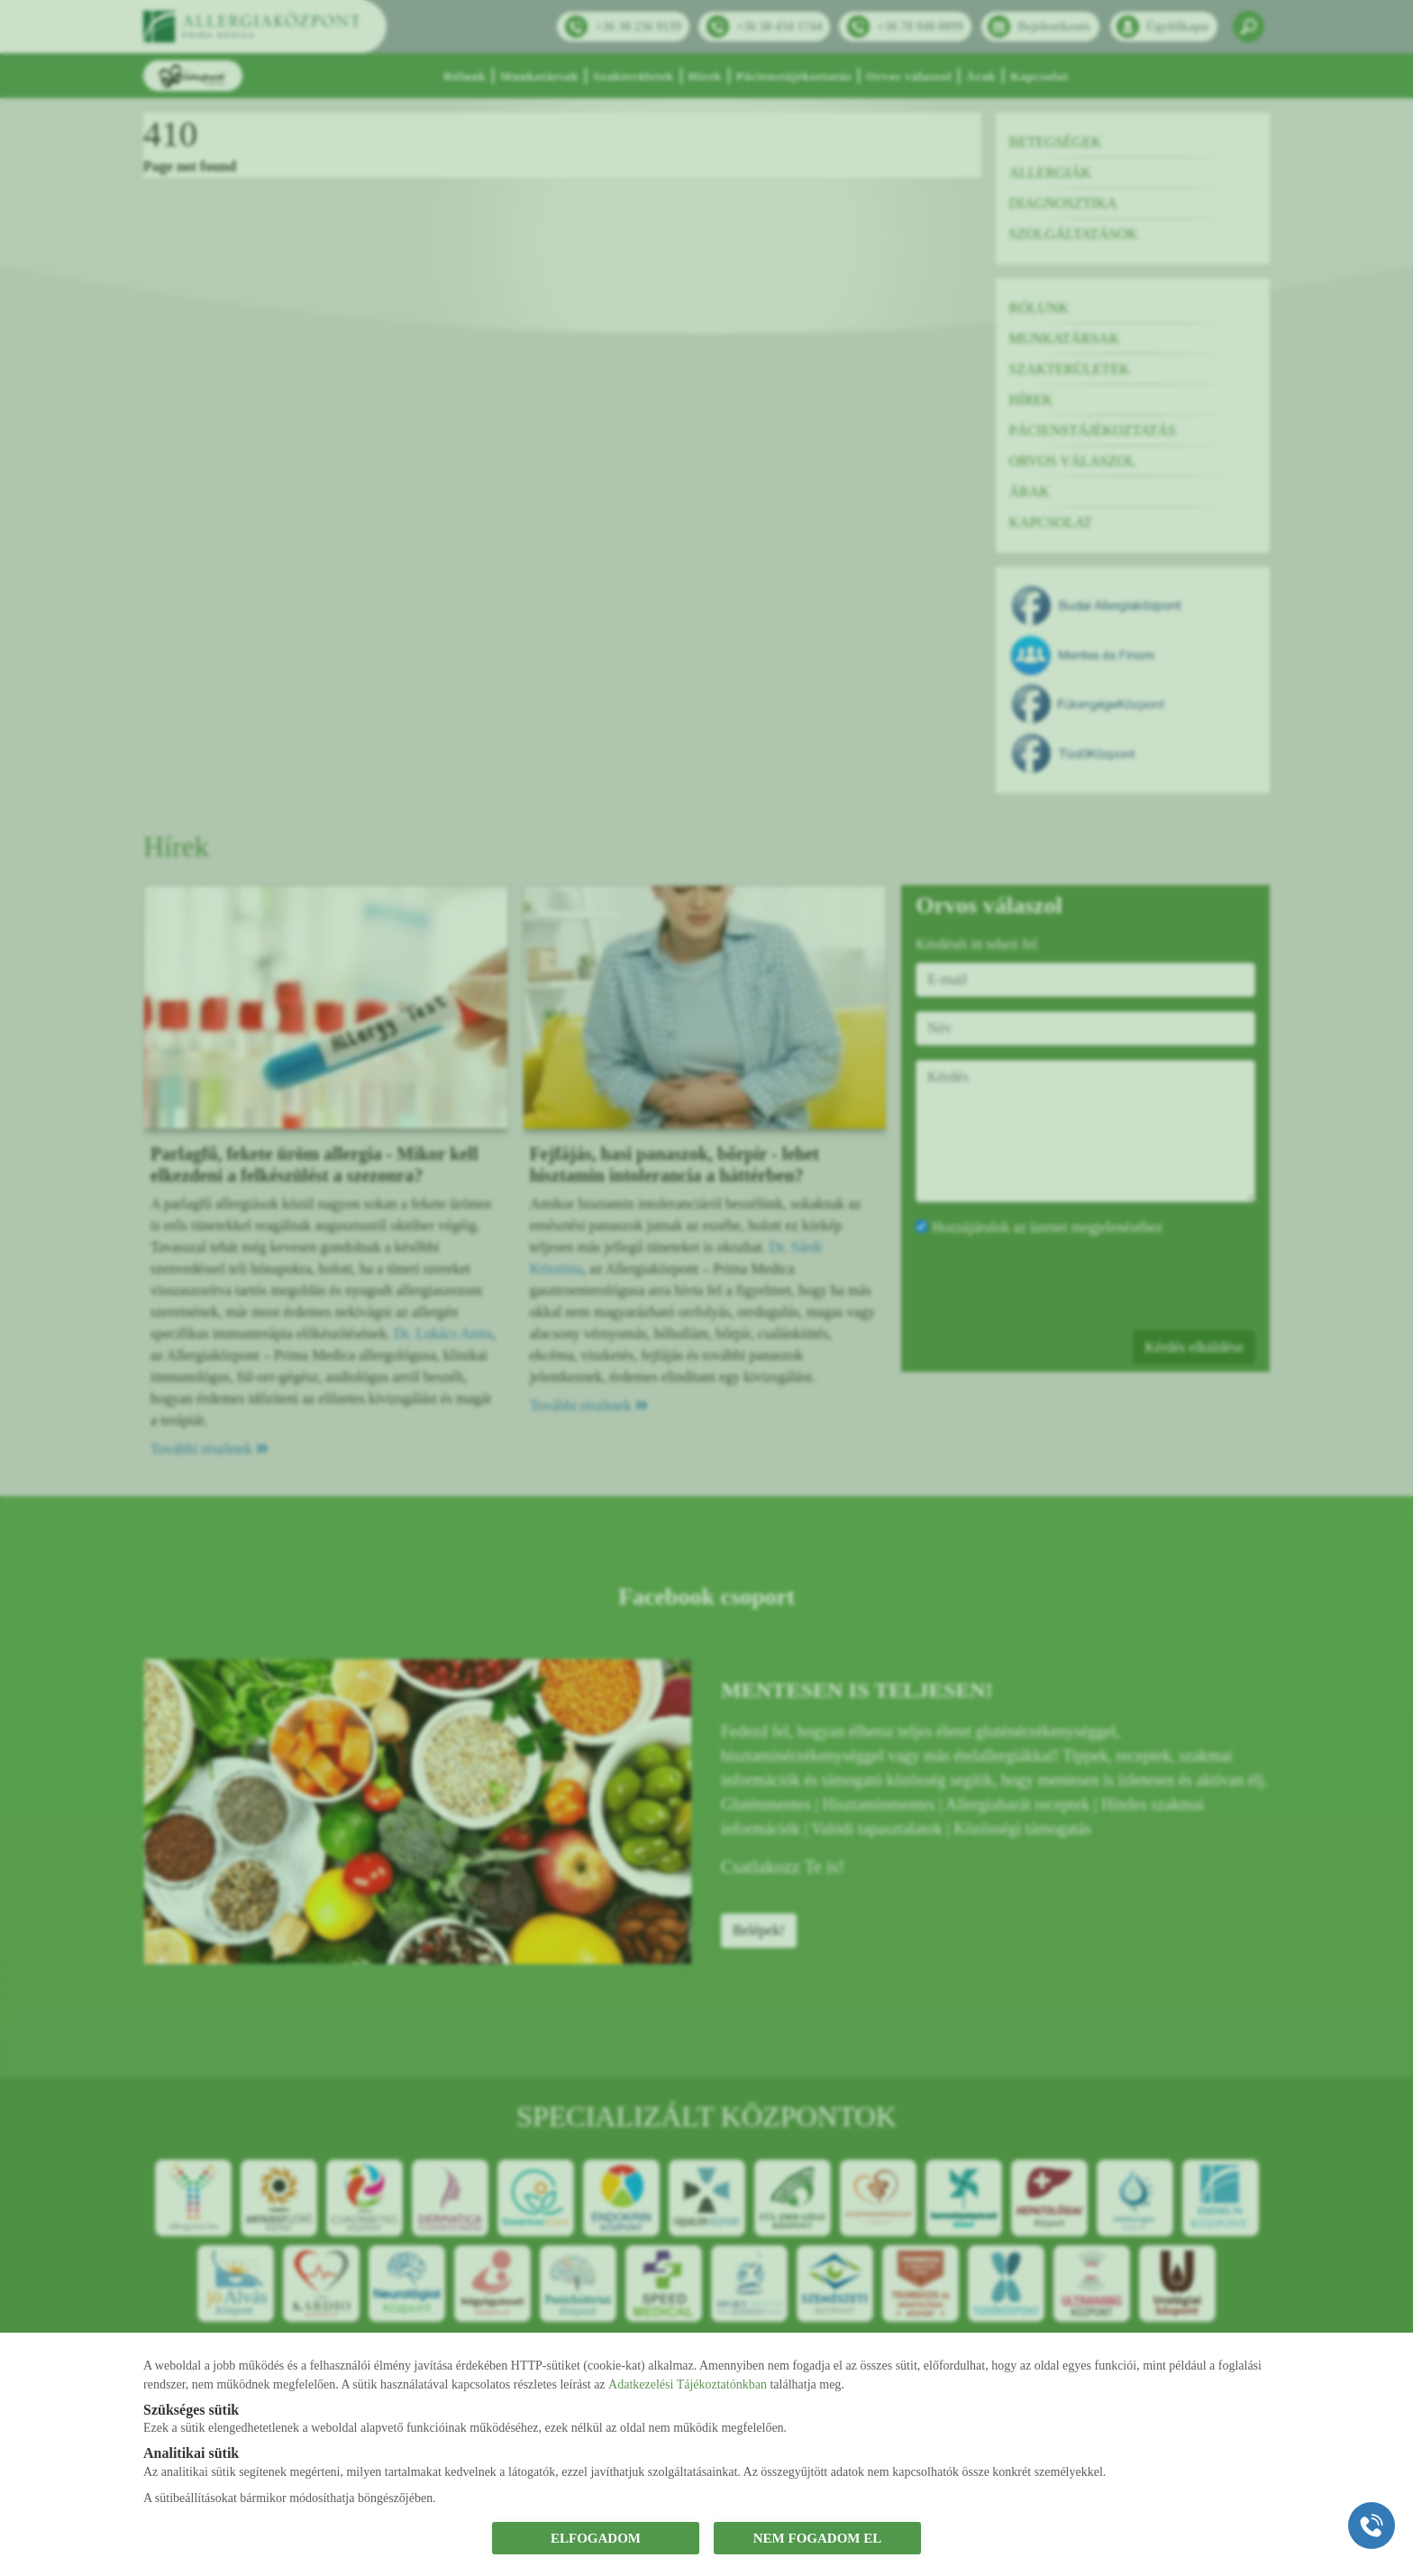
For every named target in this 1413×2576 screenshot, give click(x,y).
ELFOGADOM (596, 2538)
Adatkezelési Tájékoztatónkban (687, 2384)
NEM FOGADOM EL (817, 2538)
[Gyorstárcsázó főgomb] (1371, 2525)
